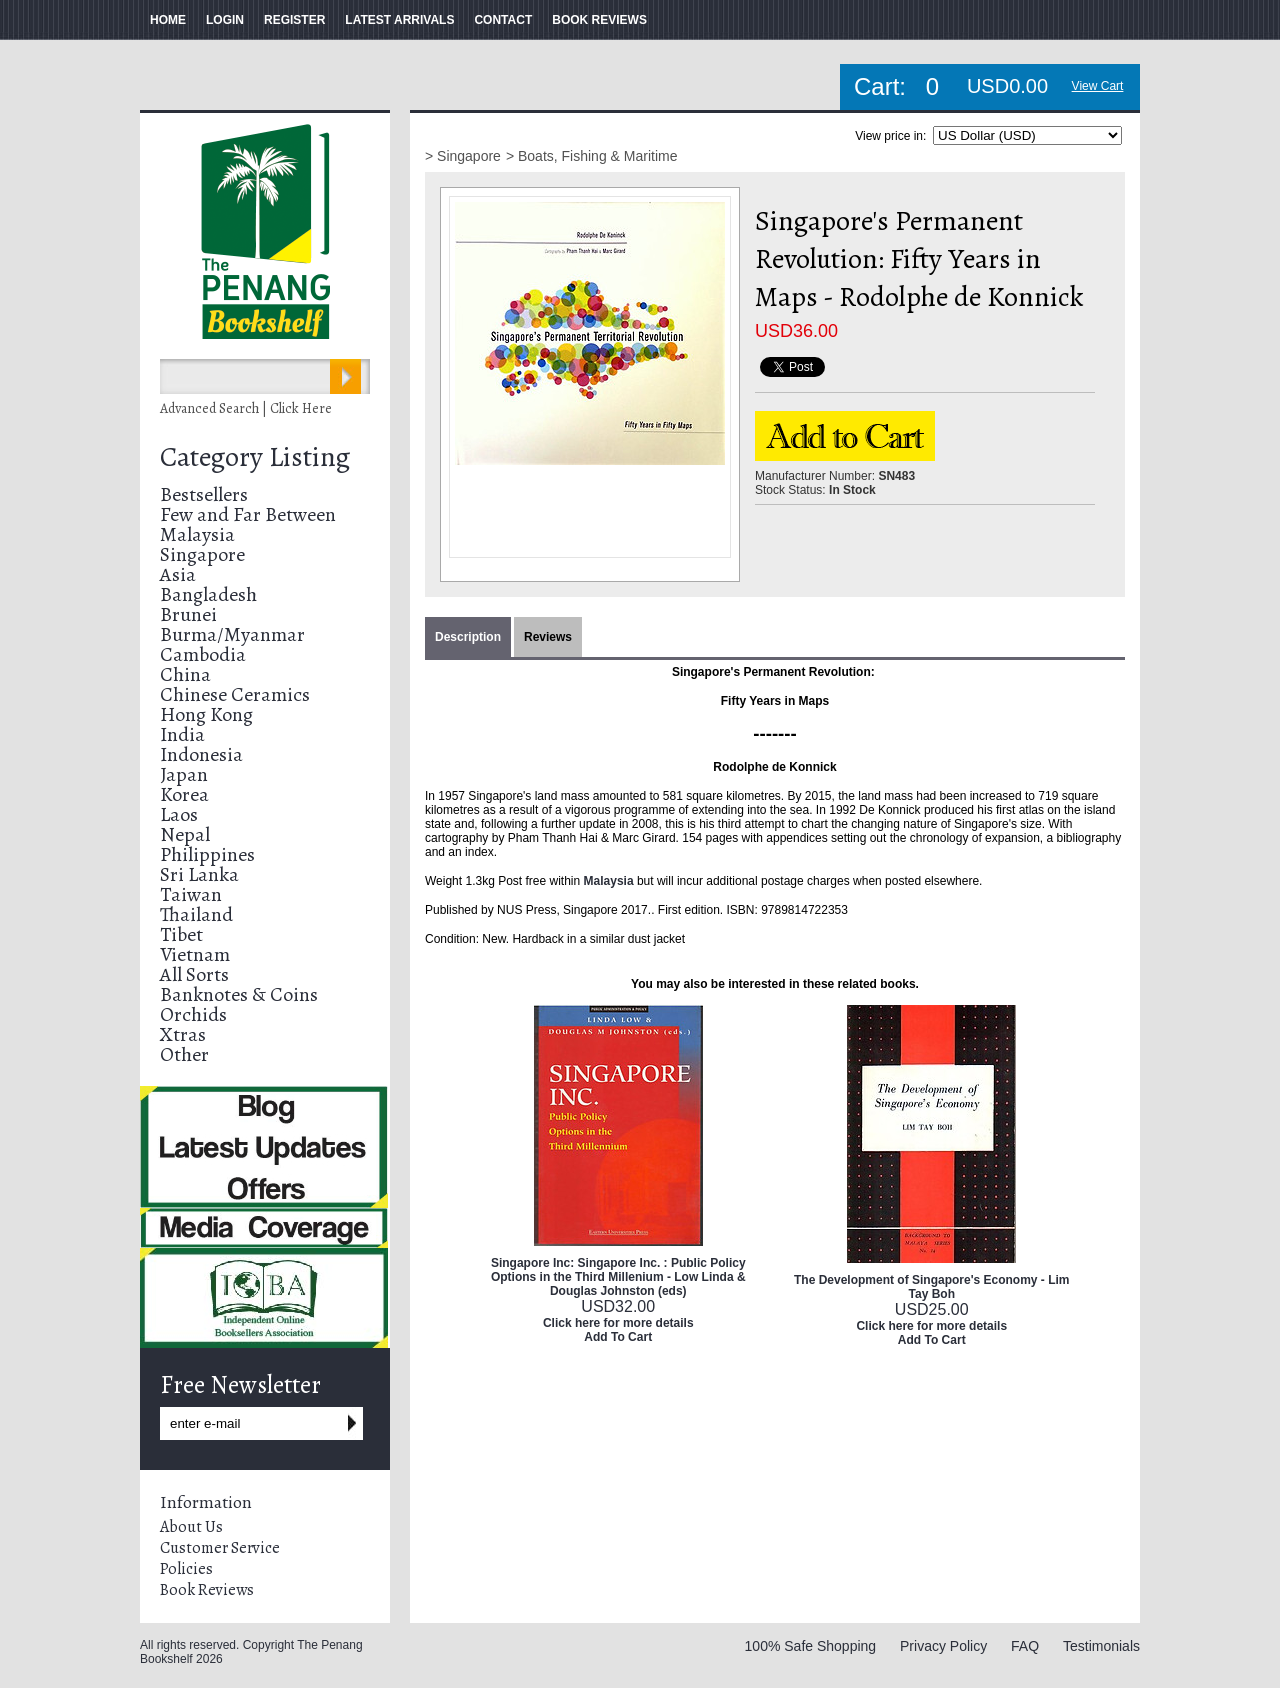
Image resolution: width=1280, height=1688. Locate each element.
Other (184, 1054)
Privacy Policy (943, 1646)
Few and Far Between (248, 514)
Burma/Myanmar (232, 634)
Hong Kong (206, 714)
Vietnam (195, 954)
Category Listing (255, 457)
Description (468, 637)
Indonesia (201, 754)
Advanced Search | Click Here (246, 408)
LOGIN (225, 20)
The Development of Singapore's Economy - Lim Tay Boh (932, 1287)
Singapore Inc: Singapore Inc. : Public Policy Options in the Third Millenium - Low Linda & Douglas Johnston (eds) (618, 1277)
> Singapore (463, 156)
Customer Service (220, 1548)
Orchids (193, 1014)
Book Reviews (207, 1590)
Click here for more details (618, 1323)
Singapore (202, 554)
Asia (178, 574)
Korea (184, 794)
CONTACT (503, 20)
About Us (191, 1527)
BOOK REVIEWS (599, 20)
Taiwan (191, 894)
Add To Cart (618, 1337)
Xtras (183, 1034)
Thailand (196, 914)
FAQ (1025, 1646)
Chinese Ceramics (235, 694)
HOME (168, 20)
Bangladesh (208, 594)
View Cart (1098, 86)
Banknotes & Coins (239, 994)
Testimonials (1101, 1646)
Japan (184, 774)
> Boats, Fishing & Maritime (592, 156)
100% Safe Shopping (811, 1646)
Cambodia (203, 654)
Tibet (181, 934)
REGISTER (294, 20)
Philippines (207, 854)
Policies (186, 1569)
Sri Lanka (199, 874)
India (182, 734)
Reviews (548, 637)
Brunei (188, 614)
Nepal (185, 834)
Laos (179, 814)
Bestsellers (204, 494)
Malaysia (197, 534)
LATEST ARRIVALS (399, 20)
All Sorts (194, 974)
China (185, 674)
